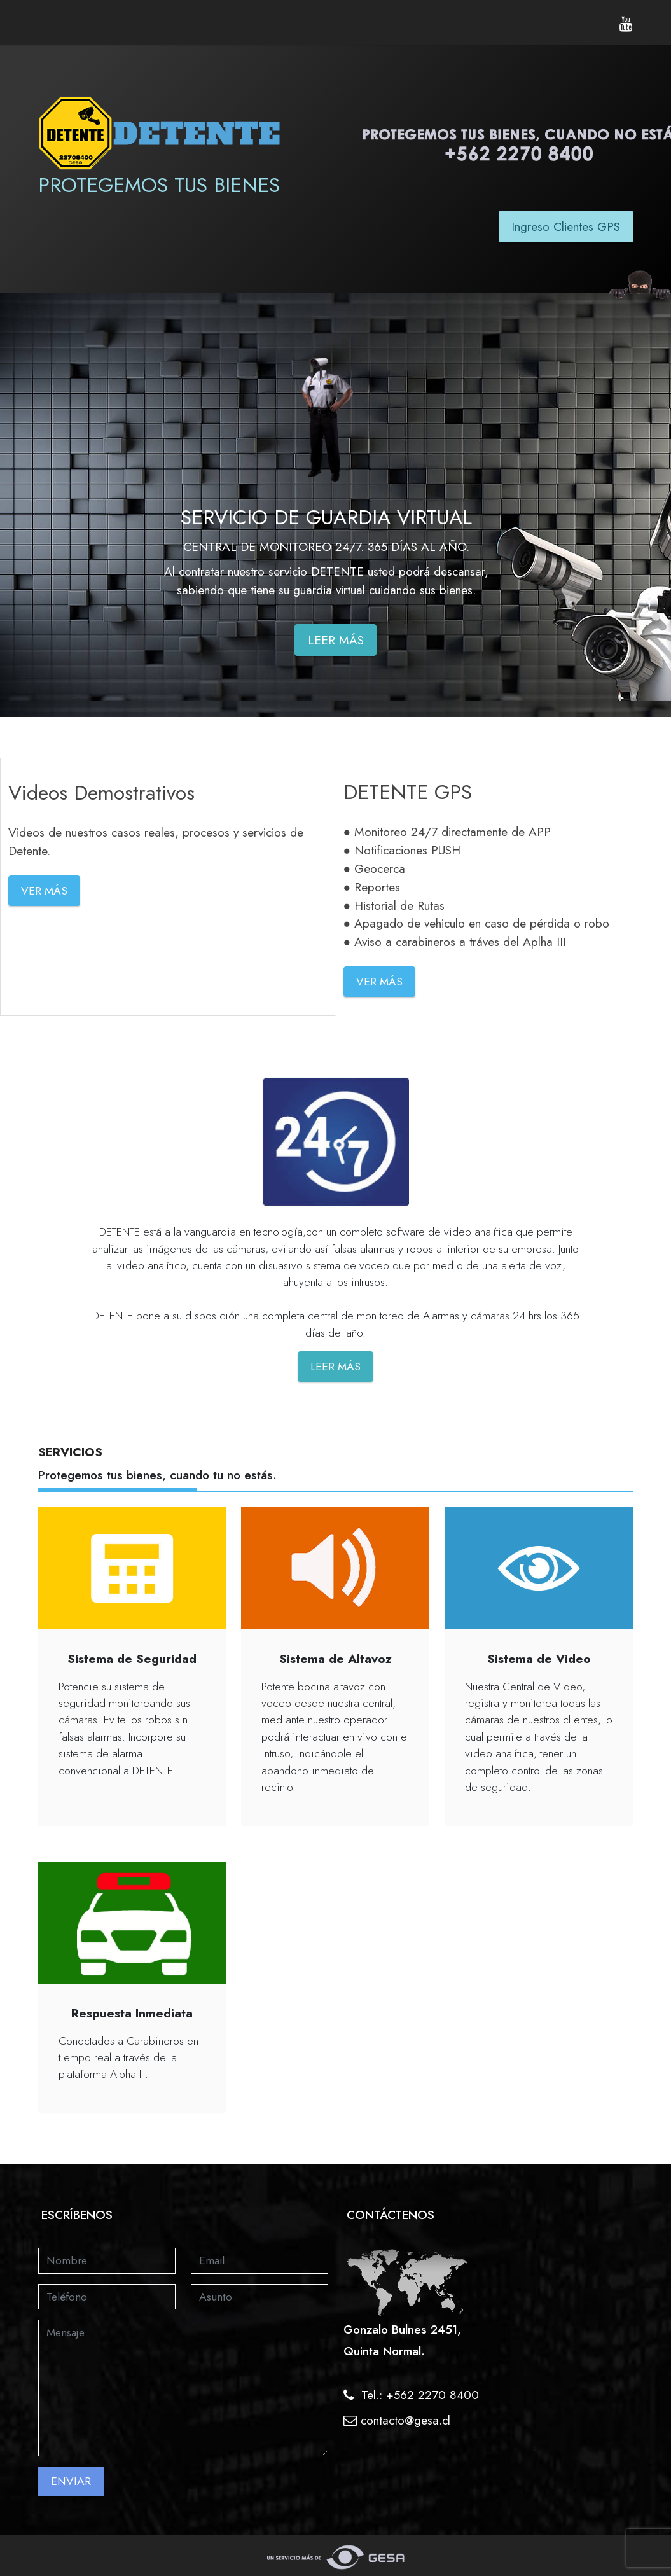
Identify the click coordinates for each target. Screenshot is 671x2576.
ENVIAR (71, 2481)
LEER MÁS (336, 640)
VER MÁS (44, 890)
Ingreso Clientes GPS (565, 226)
